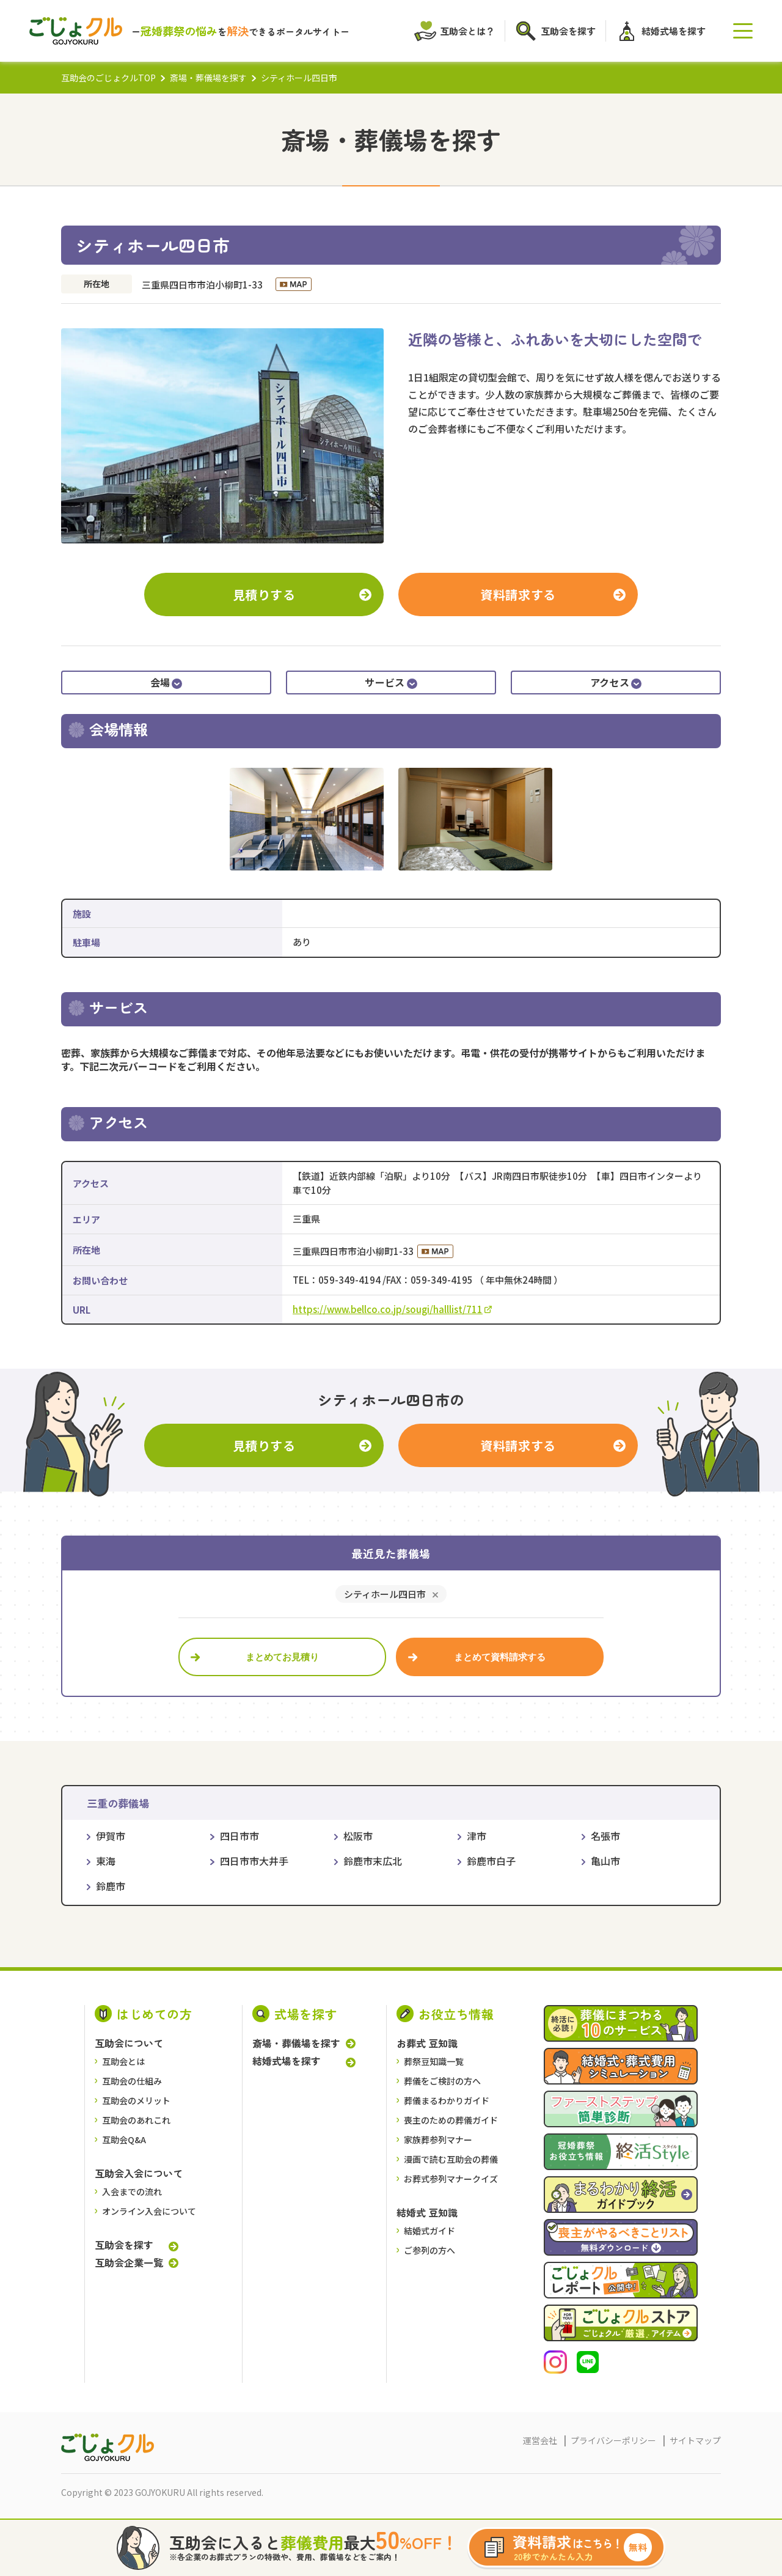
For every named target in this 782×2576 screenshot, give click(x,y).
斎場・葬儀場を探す (208, 78)
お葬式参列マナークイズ (451, 2179)
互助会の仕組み (132, 2081)
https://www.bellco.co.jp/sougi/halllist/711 (392, 1309)
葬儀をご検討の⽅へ (442, 2081)
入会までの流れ (132, 2191)
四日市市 (239, 1835)
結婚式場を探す (286, 2061)
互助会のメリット (136, 2100)
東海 (105, 1860)
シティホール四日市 (385, 1594)
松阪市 (358, 1835)
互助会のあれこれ (136, 2120)
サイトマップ (695, 2440)
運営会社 (540, 2440)
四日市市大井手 (254, 1860)
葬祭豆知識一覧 (434, 2061)
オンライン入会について (149, 2211)
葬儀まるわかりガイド (446, 2100)
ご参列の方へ (429, 2250)
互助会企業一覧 (129, 2262)
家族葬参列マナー (438, 2139)
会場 (166, 682)
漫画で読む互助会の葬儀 (451, 2159)
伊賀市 (110, 1835)
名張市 (605, 1835)
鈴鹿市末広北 (372, 1860)
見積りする (264, 594)
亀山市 (605, 1860)
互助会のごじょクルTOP (108, 78)
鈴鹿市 (110, 1886)
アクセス (616, 682)
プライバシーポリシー (613, 2440)
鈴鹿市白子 (491, 1860)
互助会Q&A (124, 2139)
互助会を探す (124, 2245)
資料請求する (518, 594)
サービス (391, 682)
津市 (476, 1835)
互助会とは (123, 2061)
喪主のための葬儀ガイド (451, 2120)
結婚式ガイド (429, 2231)
